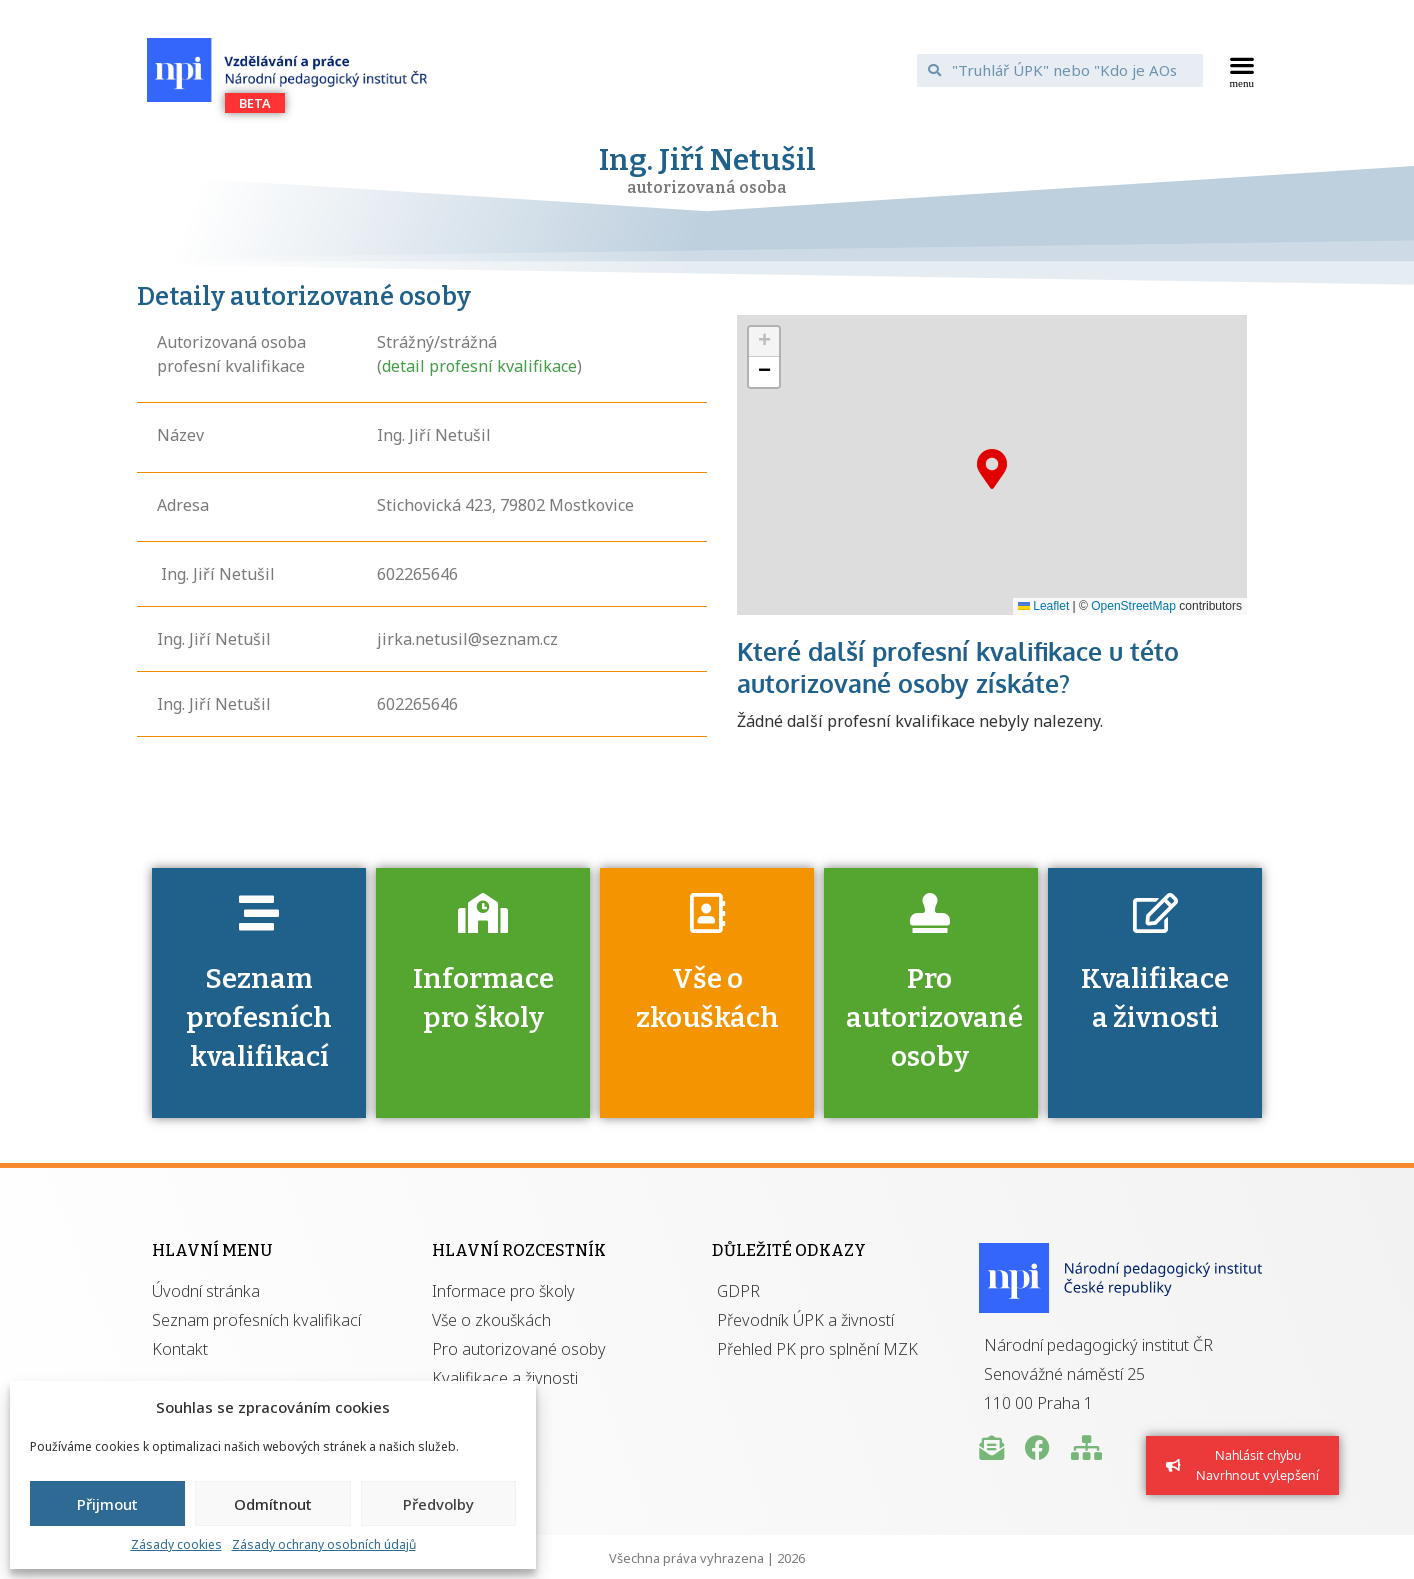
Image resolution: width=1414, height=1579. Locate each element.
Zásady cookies (176, 1544)
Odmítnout (273, 1504)
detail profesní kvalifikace (479, 366)
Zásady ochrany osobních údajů (324, 1544)
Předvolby (438, 1504)
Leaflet (1043, 606)
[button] (1242, 70)
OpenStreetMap (1133, 606)
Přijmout (107, 1504)
